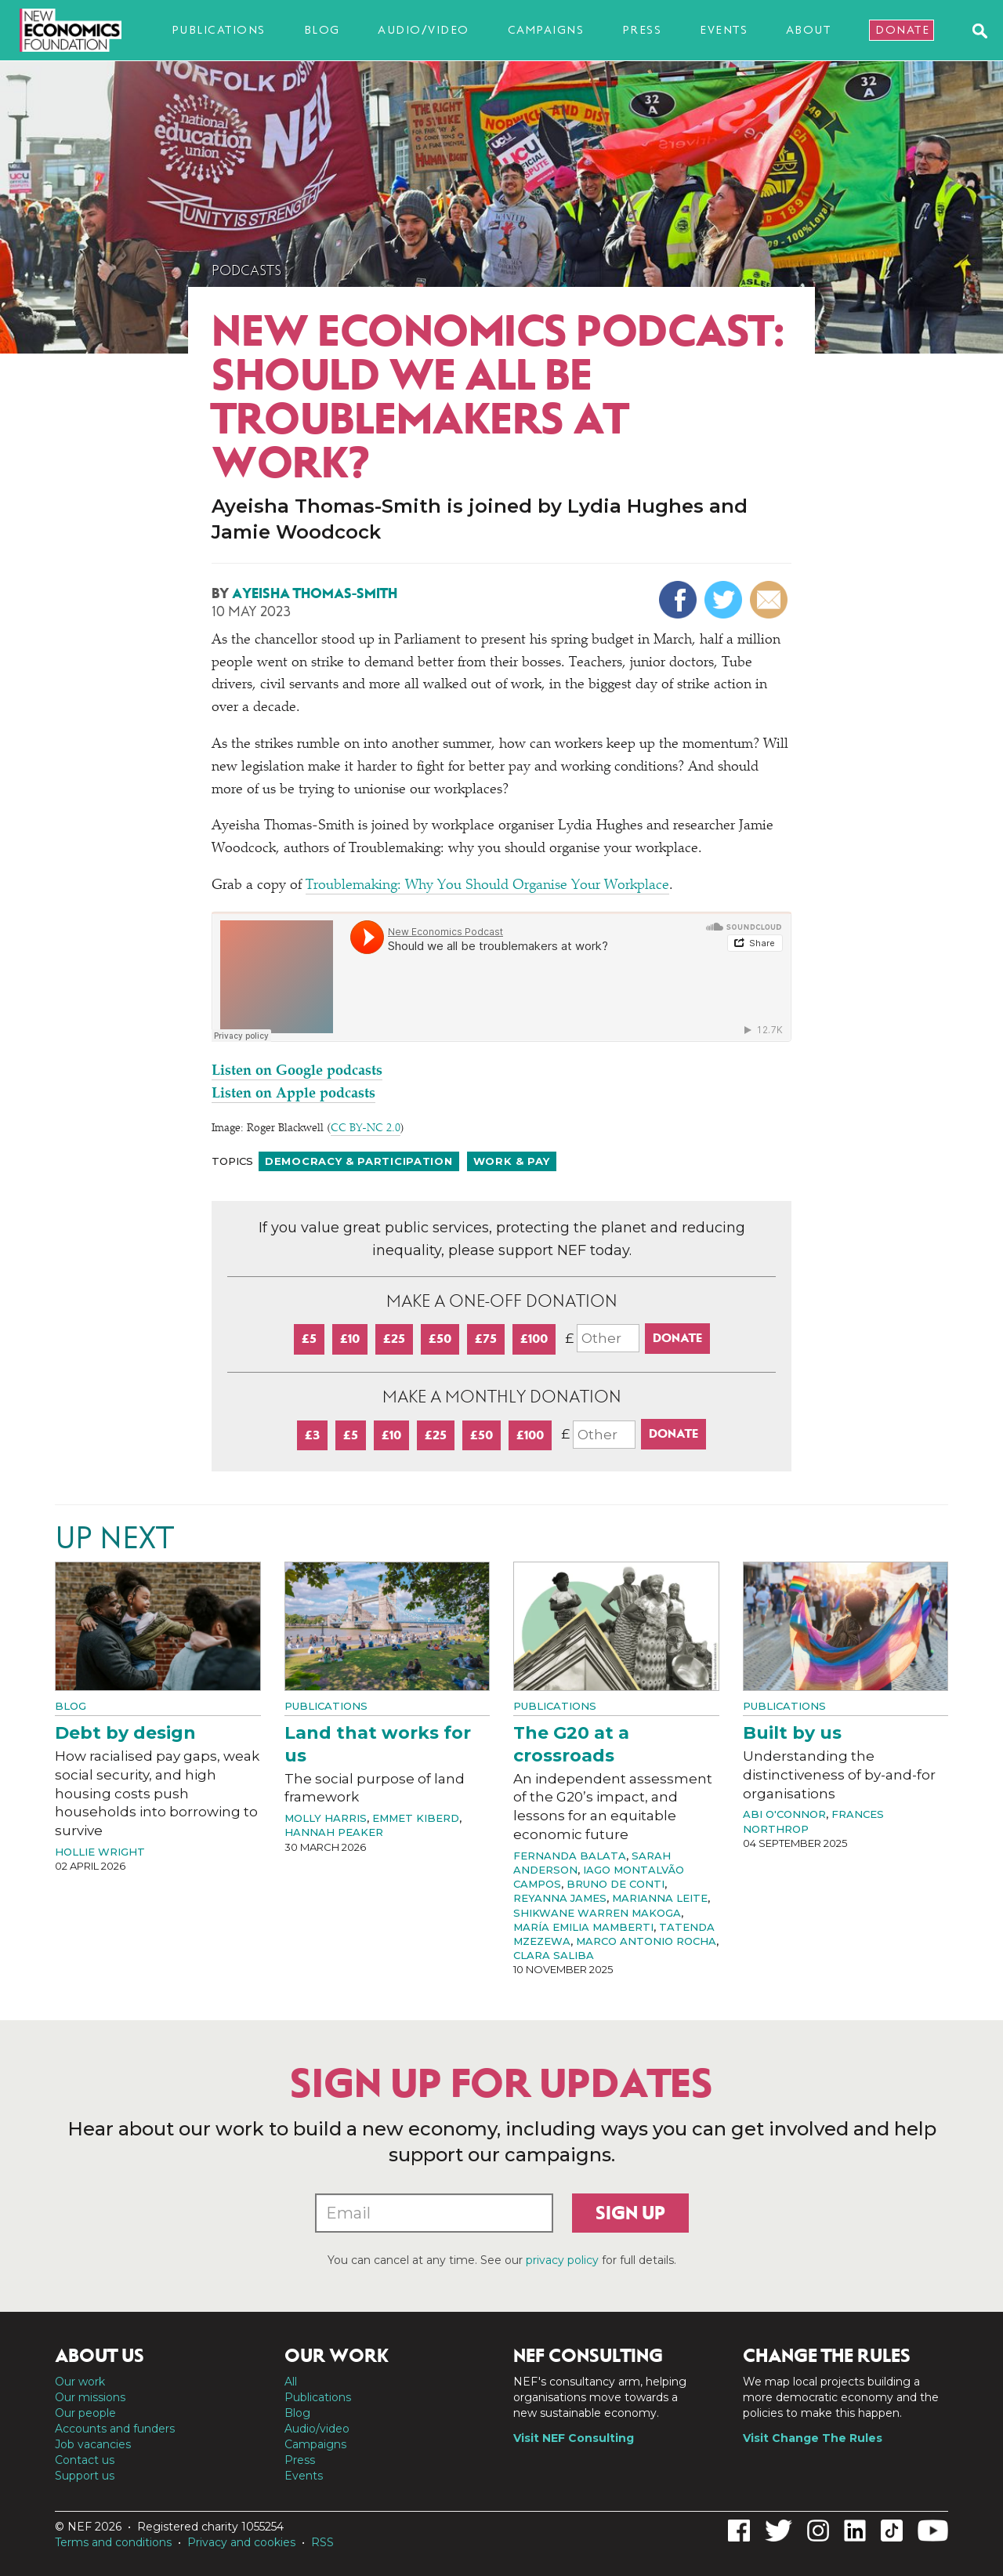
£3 (312, 1435)
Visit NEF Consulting (573, 2438)
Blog (322, 30)
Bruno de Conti (615, 1884)
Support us (84, 2476)
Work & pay (511, 1161)
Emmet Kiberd (415, 1818)
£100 (534, 1338)
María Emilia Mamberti (583, 1927)
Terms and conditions (113, 2542)
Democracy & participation (359, 1161)
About (808, 30)
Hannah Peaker (333, 1832)
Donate (902, 30)
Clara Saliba (553, 1955)
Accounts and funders (115, 2429)
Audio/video (423, 30)
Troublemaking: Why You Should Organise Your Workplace (487, 886)
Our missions (90, 2397)
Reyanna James (560, 1898)
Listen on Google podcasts (297, 1072)
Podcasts (246, 270)
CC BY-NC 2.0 (365, 1128)
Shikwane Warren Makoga (597, 1913)
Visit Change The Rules (812, 2438)
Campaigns (546, 30)
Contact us (84, 2460)
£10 (350, 1338)
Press (642, 30)
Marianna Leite (660, 1898)
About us (99, 2356)
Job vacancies (93, 2444)
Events (724, 30)
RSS (322, 2542)
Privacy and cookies (241, 2542)
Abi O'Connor (784, 1814)
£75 (486, 1338)
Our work (80, 2382)
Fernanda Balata (569, 1855)
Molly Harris (325, 1818)
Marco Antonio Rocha (646, 1941)
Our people (85, 2413)
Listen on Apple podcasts (293, 1094)
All (290, 2382)
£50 (440, 1338)
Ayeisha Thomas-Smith (314, 593)
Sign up (630, 2213)
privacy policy (562, 2260)
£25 (394, 1338)
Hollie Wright (100, 1851)
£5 (309, 1338)
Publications (219, 30)
